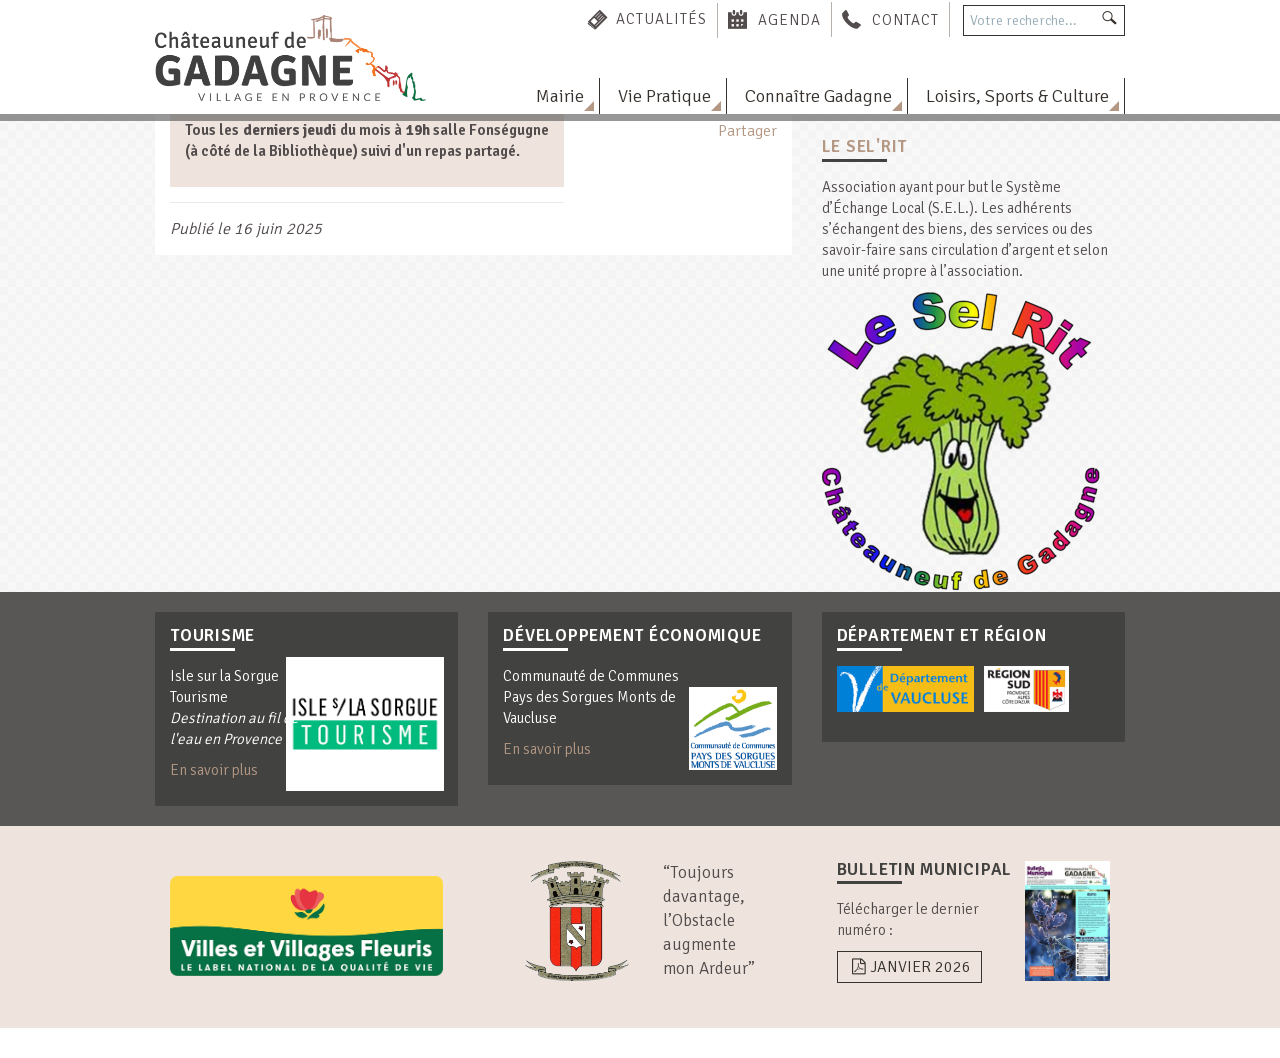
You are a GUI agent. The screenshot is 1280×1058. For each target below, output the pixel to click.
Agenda (789, 19)
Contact (905, 19)
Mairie (560, 96)
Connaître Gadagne (818, 96)
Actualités (661, 19)
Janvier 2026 (909, 967)
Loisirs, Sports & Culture (1017, 96)
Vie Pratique (664, 96)
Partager (747, 131)
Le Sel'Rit (865, 146)
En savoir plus (214, 770)
